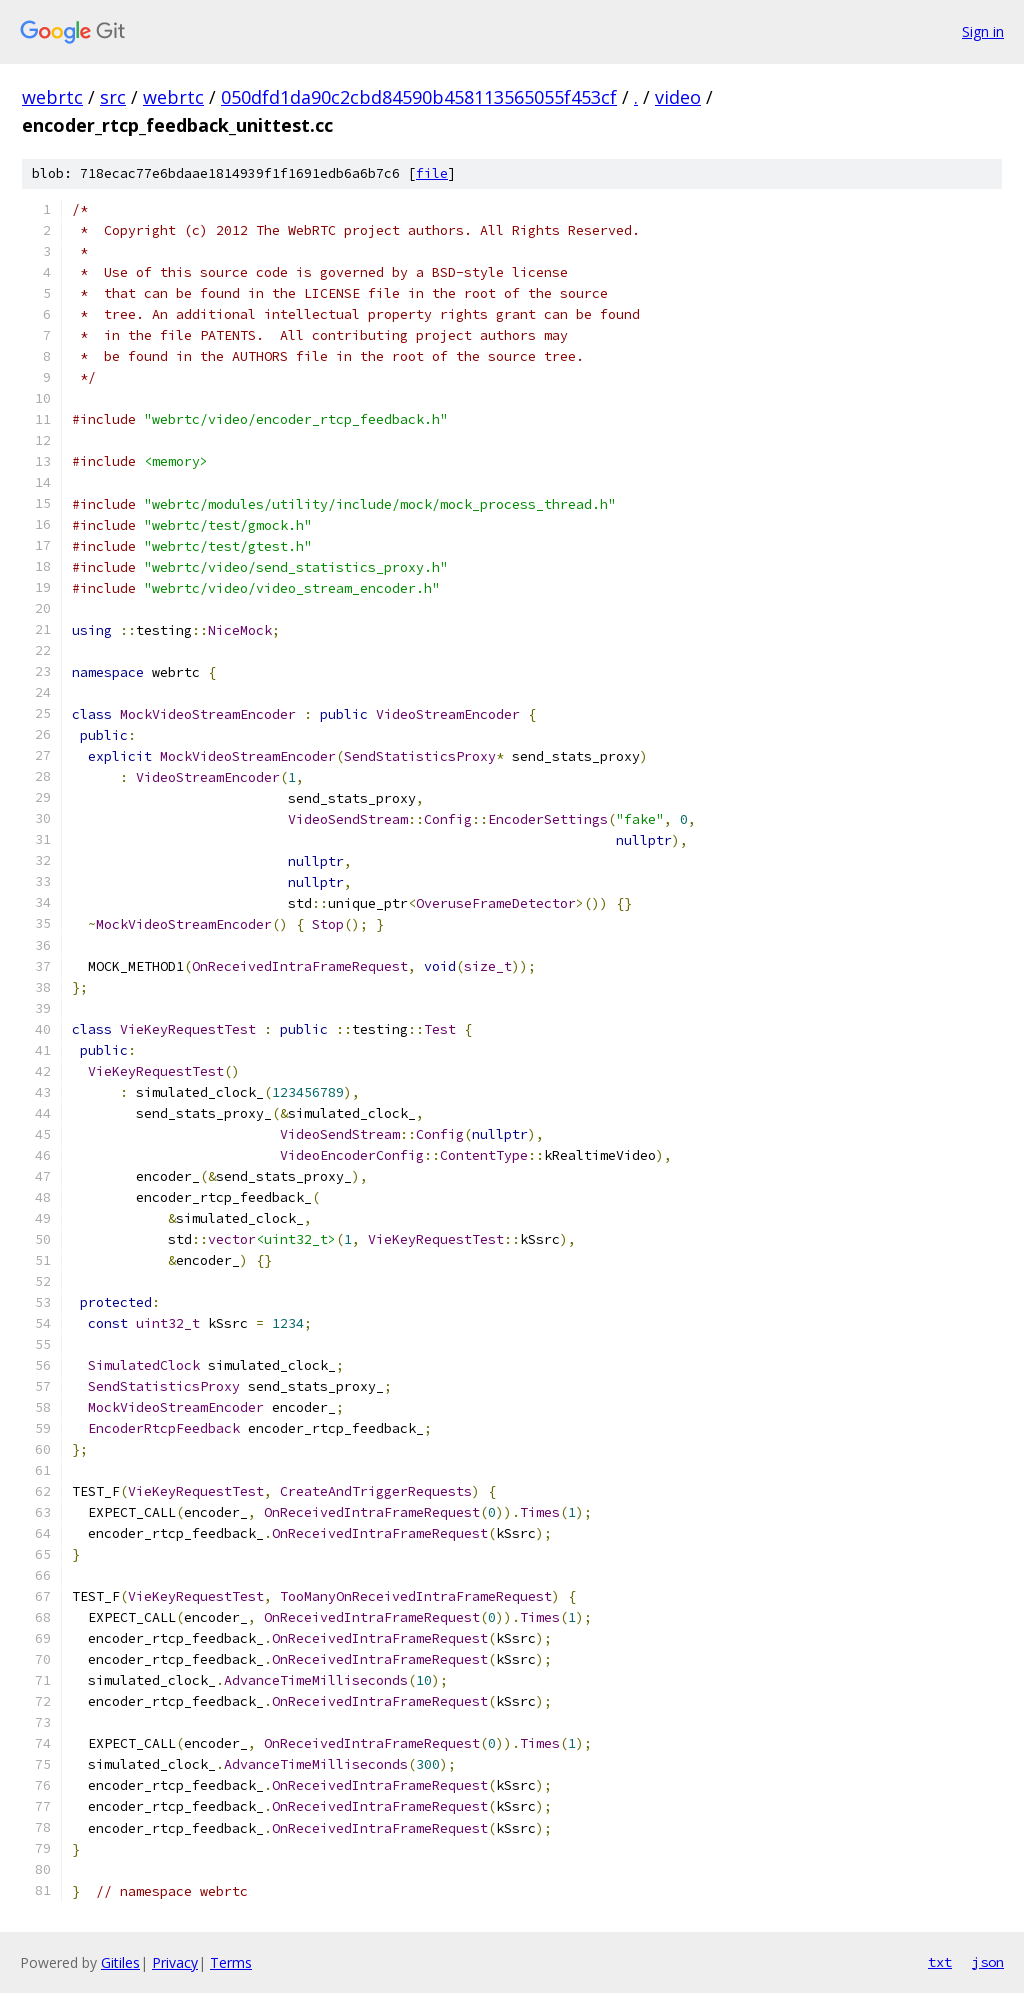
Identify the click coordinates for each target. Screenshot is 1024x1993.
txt (940, 1962)
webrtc (52, 97)
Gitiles (120, 1962)
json (988, 1962)
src (113, 97)
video (678, 97)
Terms (231, 1962)
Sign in (983, 31)
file (432, 173)
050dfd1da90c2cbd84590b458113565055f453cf (419, 97)
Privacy (175, 1962)
